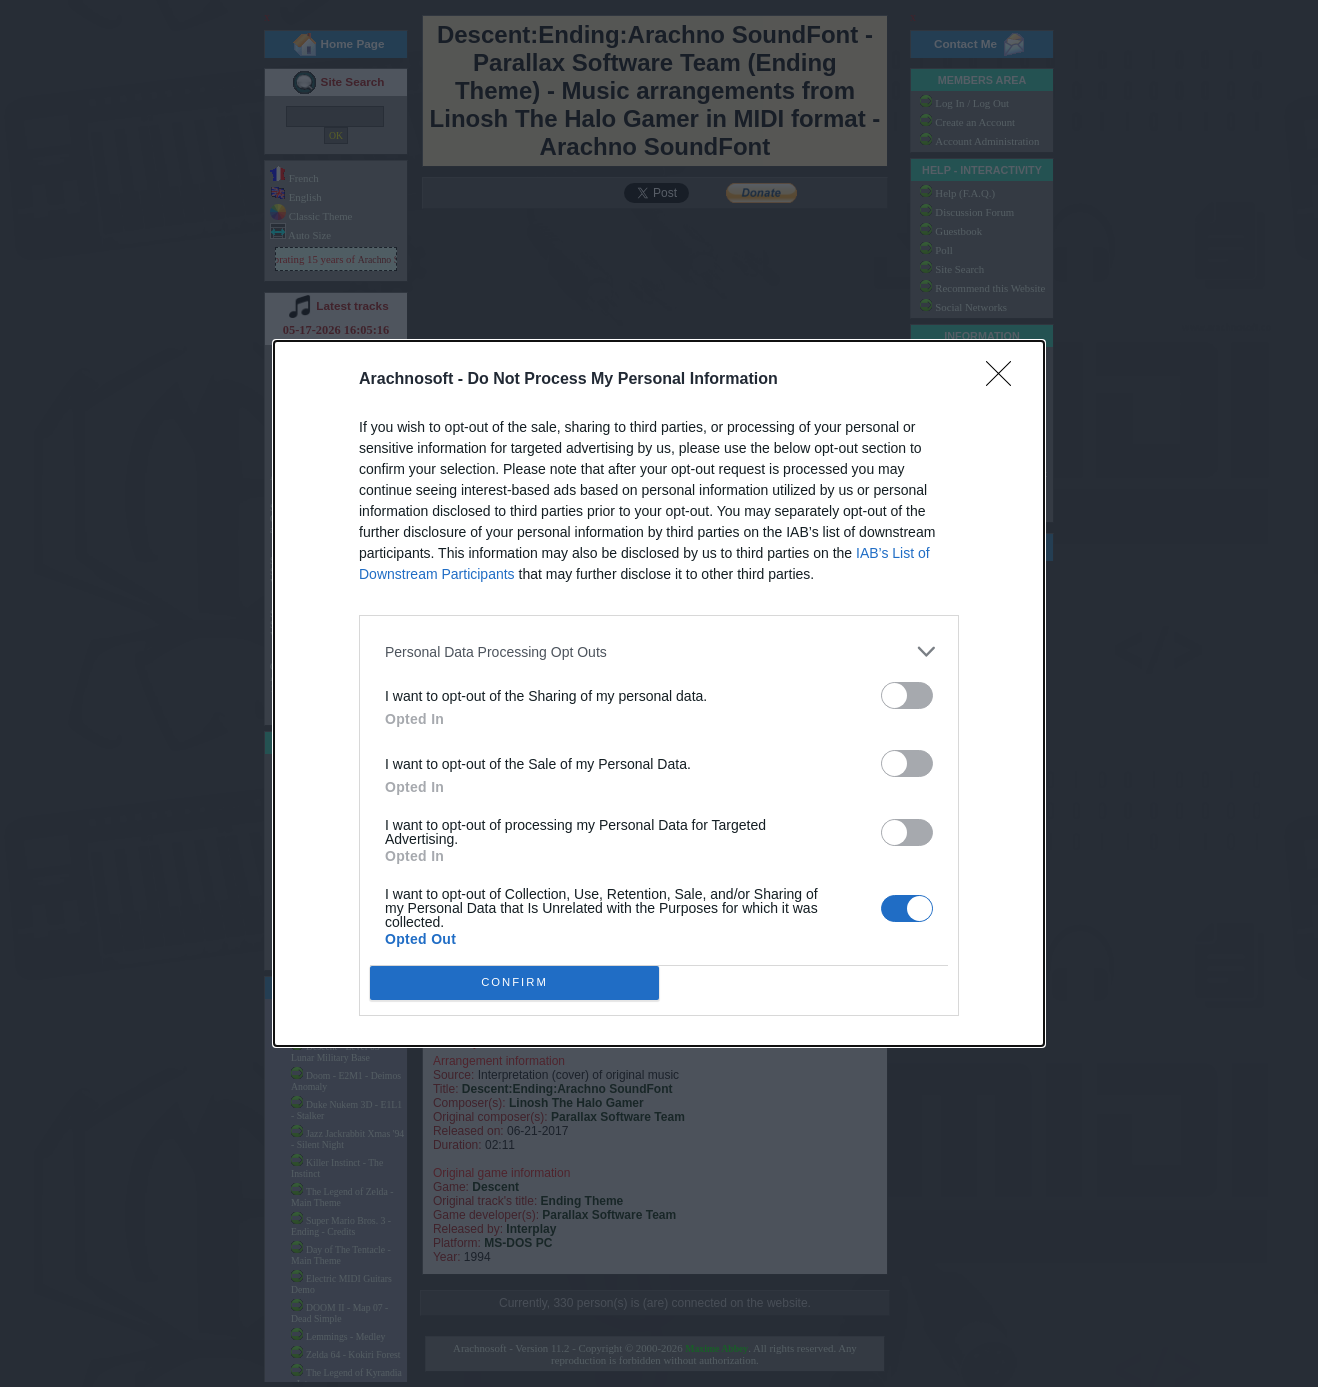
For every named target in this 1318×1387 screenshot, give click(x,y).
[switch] (907, 695)
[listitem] (659, 651)
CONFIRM (514, 982)
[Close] (1005, 380)
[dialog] (659, 693)
